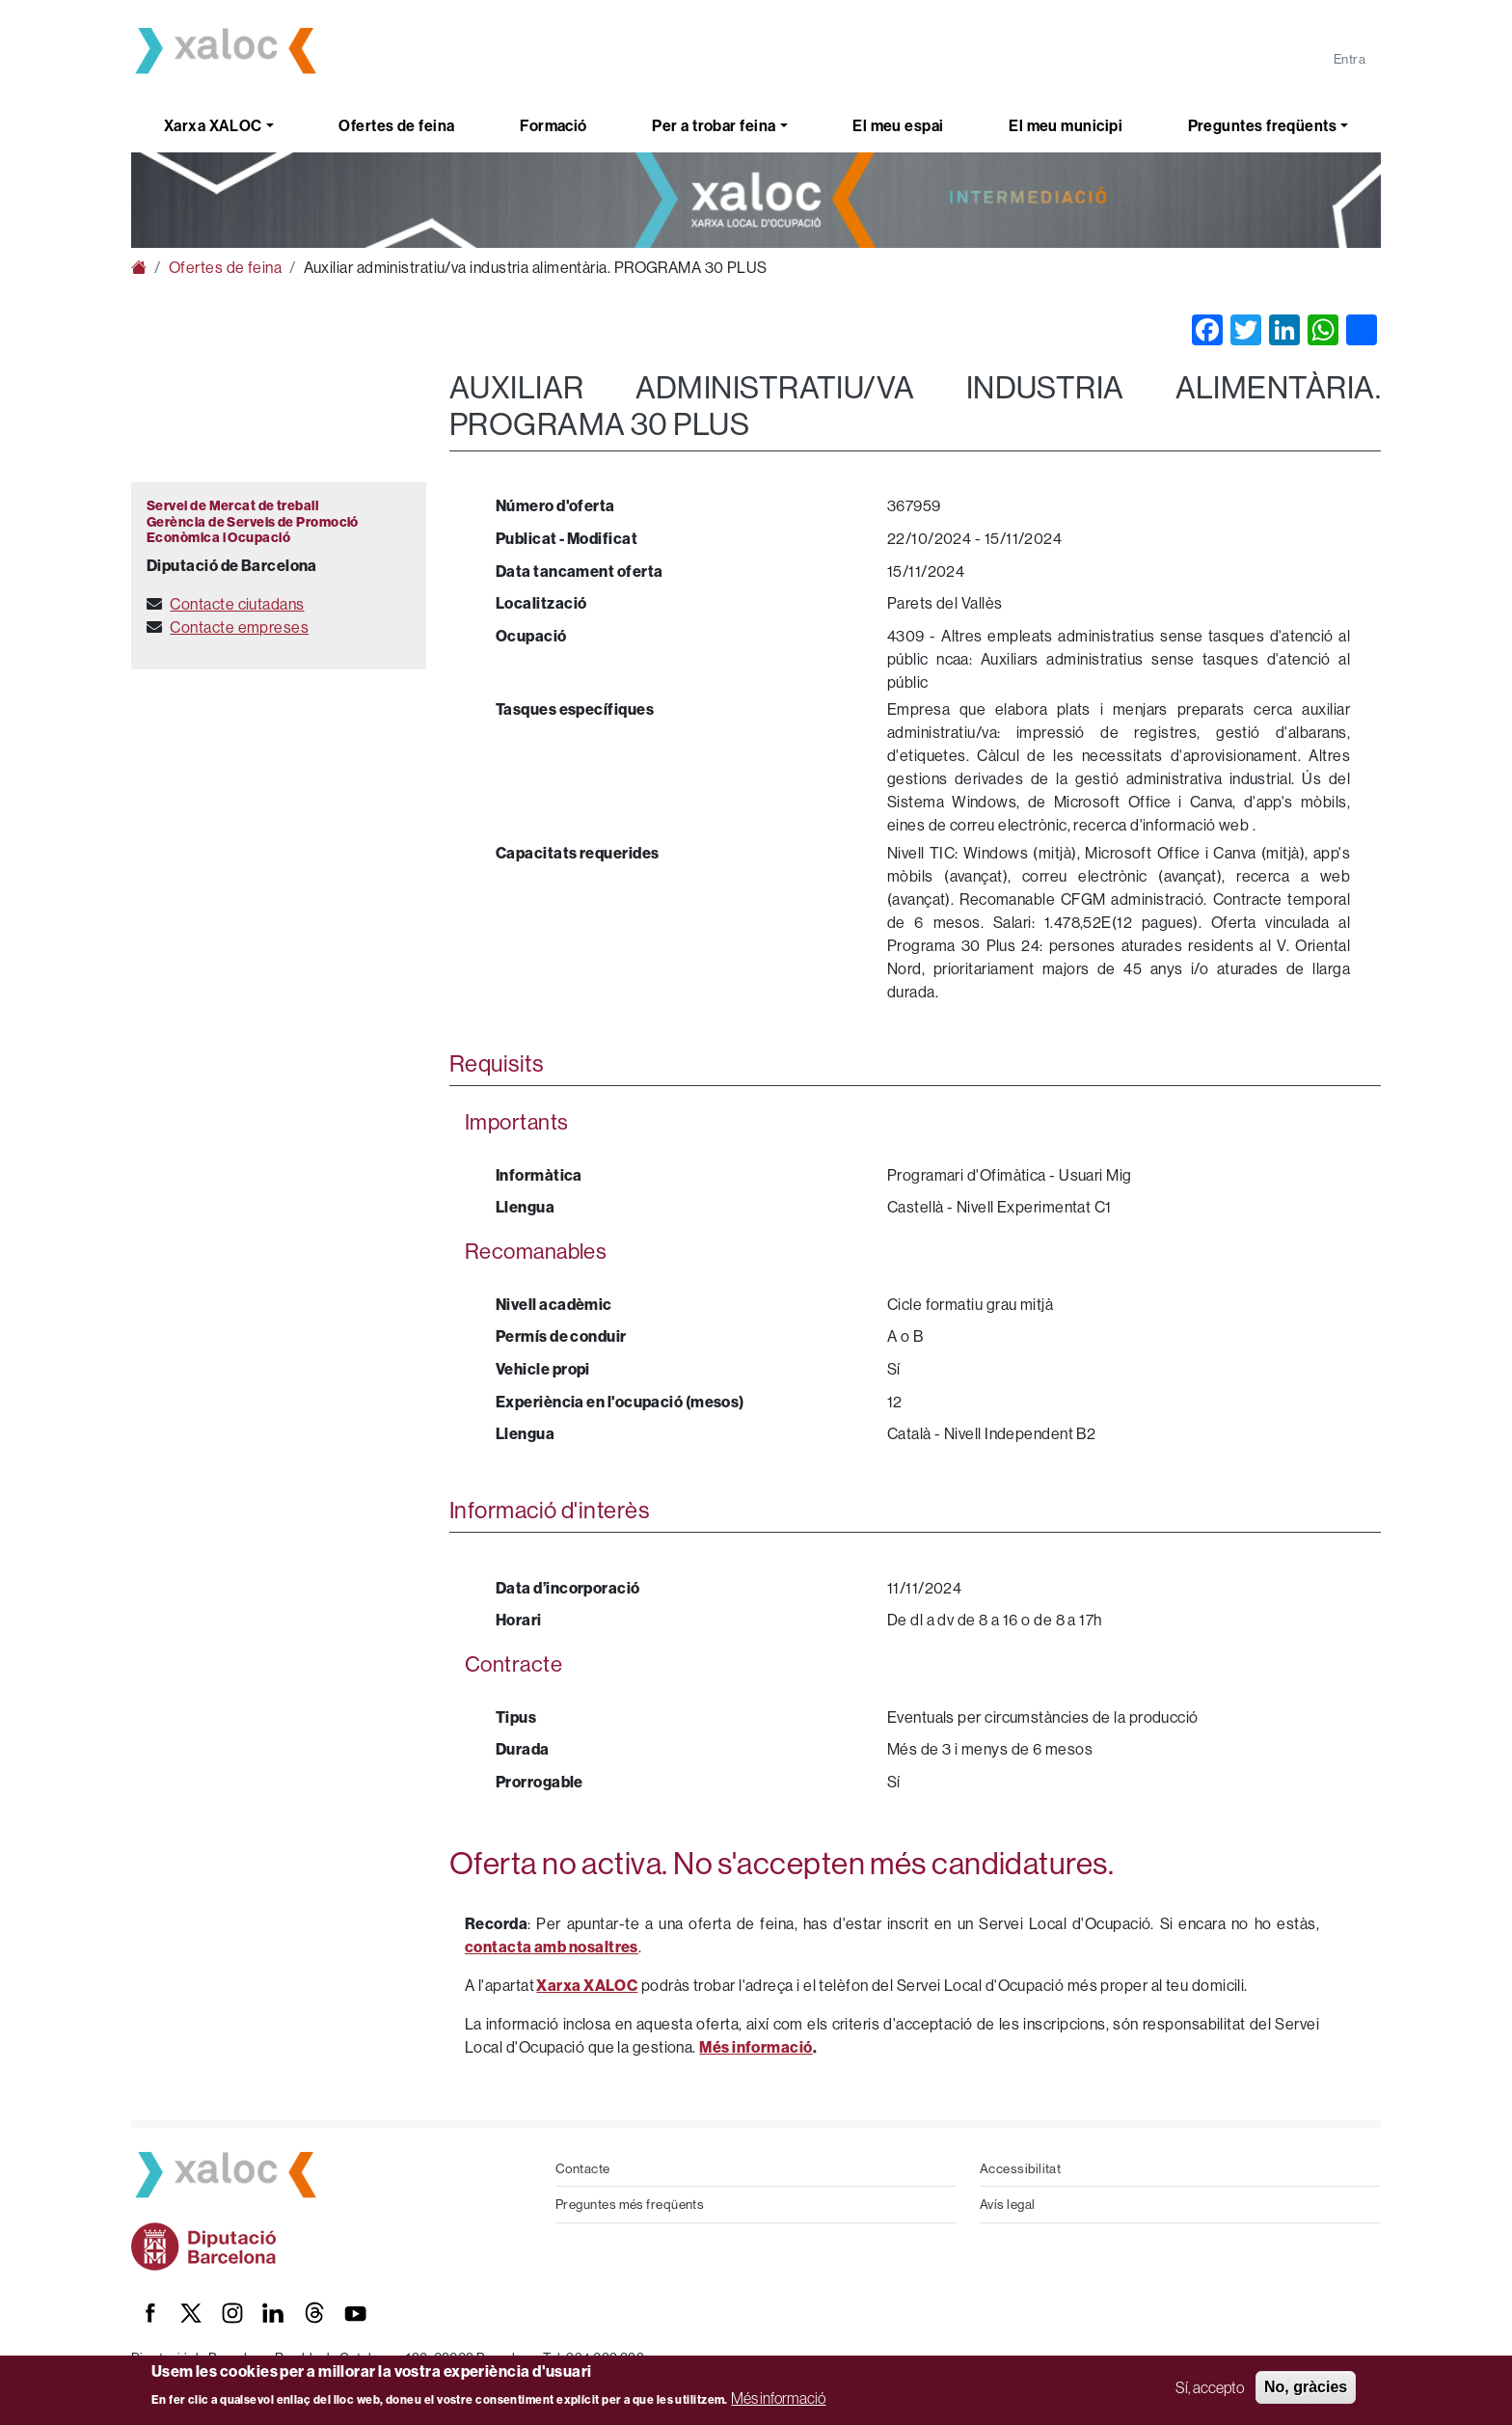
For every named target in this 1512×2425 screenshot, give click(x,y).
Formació (553, 125)
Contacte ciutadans (237, 603)
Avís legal (1008, 2204)
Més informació (778, 2398)
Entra (1349, 59)
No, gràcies (1305, 2387)
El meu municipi (1065, 125)
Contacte (582, 2168)
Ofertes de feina (396, 125)
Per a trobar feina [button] (713, 125)
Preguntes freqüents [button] (1262, 125)
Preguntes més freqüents (629, 2204)
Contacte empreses (239, 627)
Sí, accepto (1209, 2387)
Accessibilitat (1020, 2168)
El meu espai (897, 125)
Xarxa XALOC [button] (213, 125)
